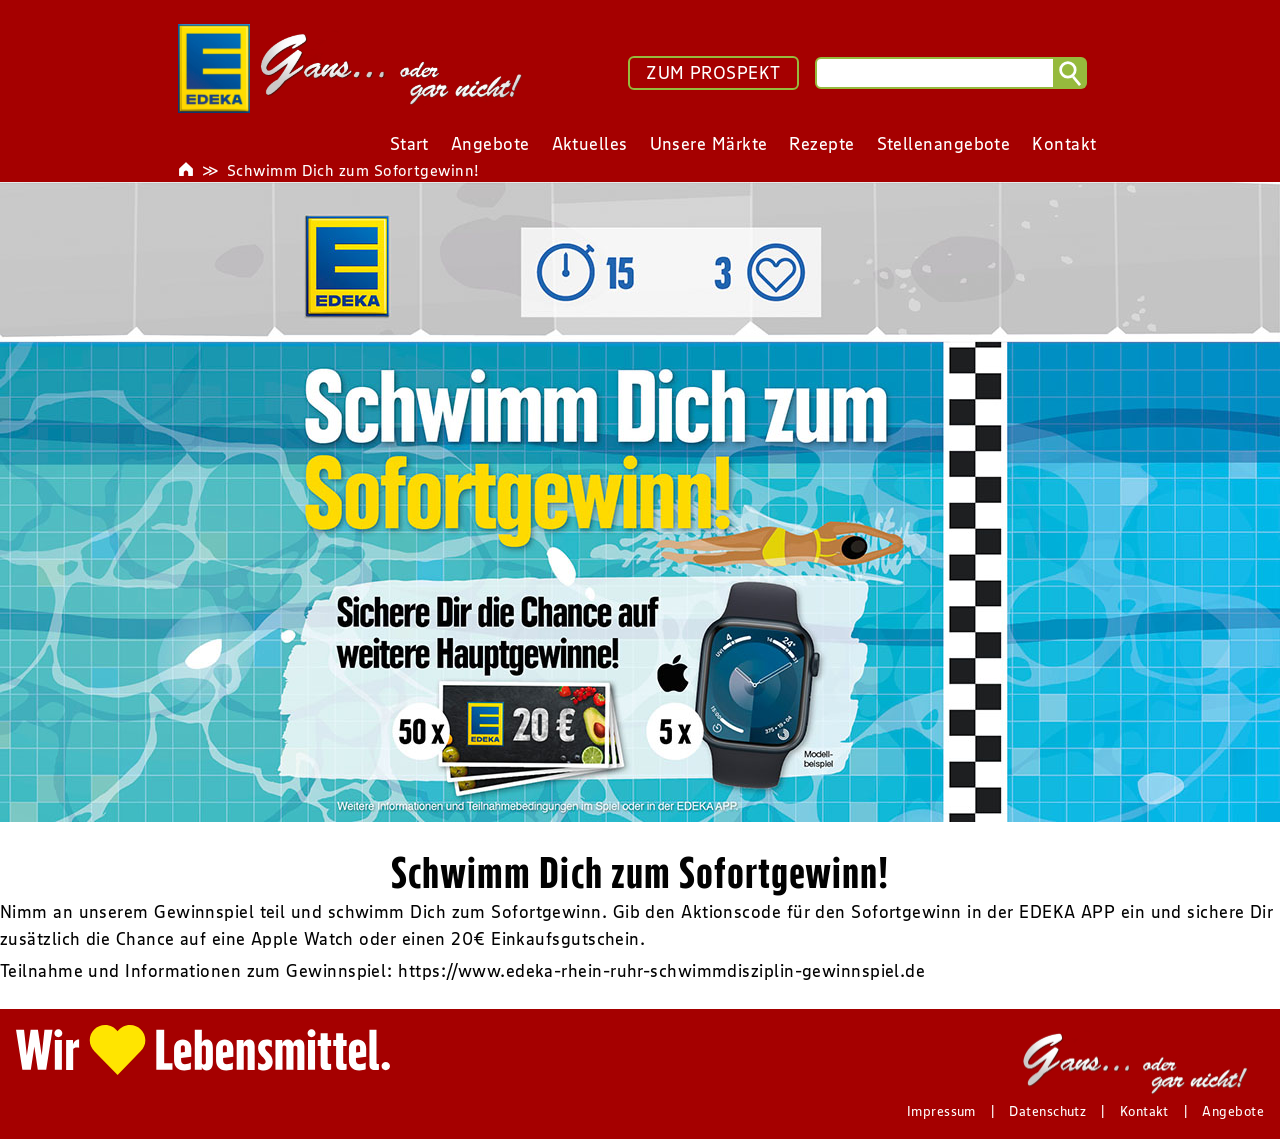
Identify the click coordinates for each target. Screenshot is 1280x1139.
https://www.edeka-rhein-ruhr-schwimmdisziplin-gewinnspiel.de (661, 971)
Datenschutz (1047, 1111)
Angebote (1233, 1111)
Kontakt (1144, 1111)
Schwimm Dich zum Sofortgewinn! (353, 170)
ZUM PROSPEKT (713, 73)
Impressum (941, 1111)
